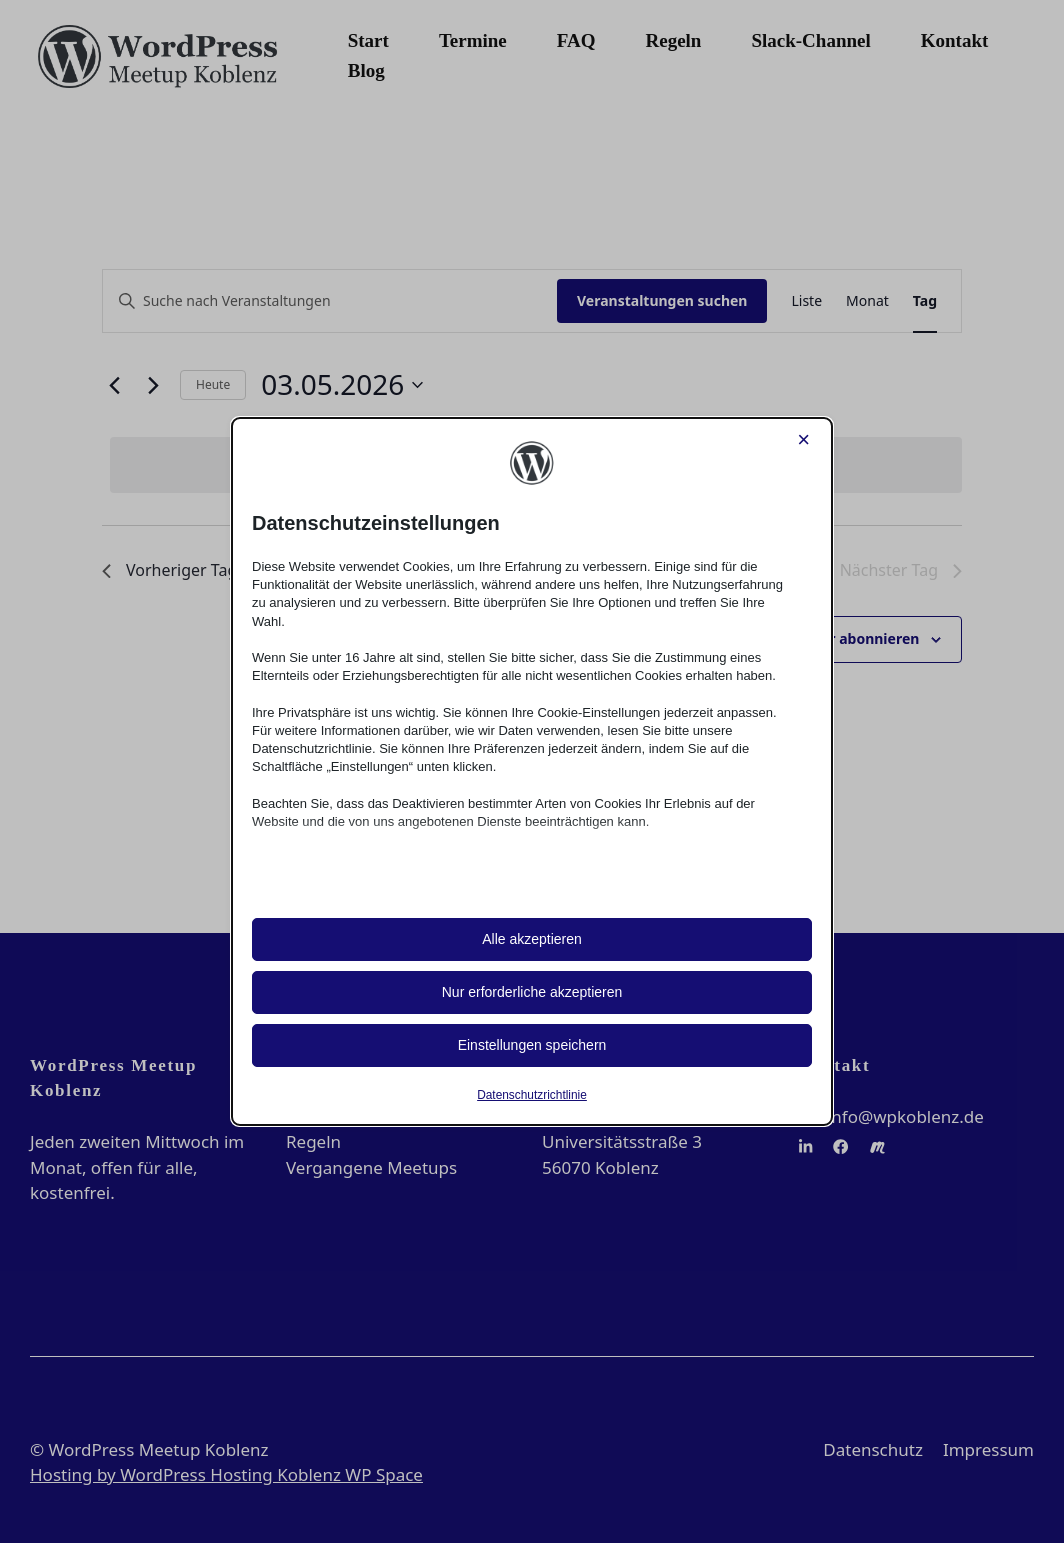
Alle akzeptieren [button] (532, 939)
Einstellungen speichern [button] (532, 1045)
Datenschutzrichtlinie (532, 1095)
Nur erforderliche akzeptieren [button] (532, 992)
